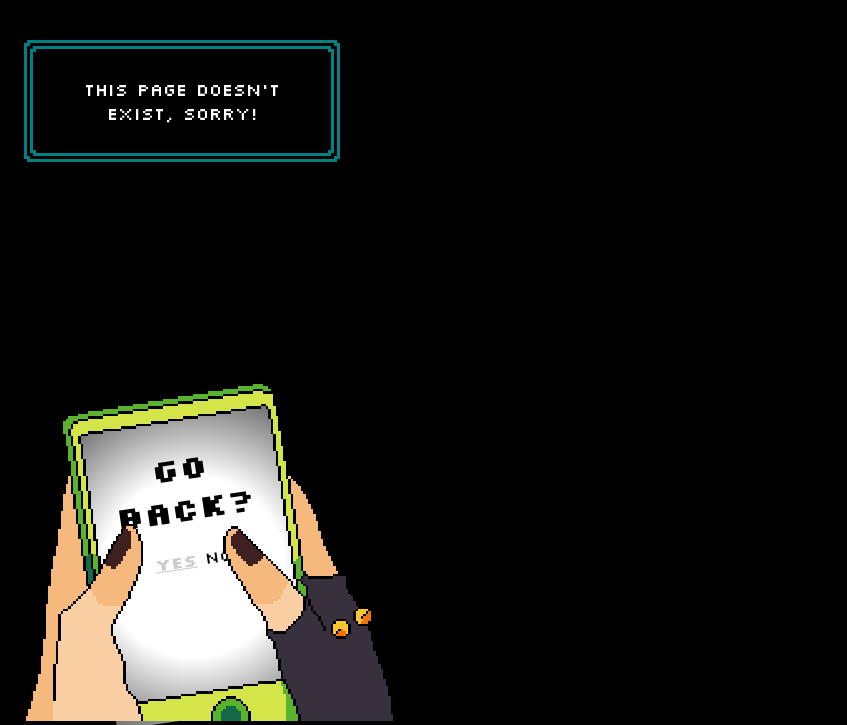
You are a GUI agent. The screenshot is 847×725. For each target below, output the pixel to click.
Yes (176, 562)
